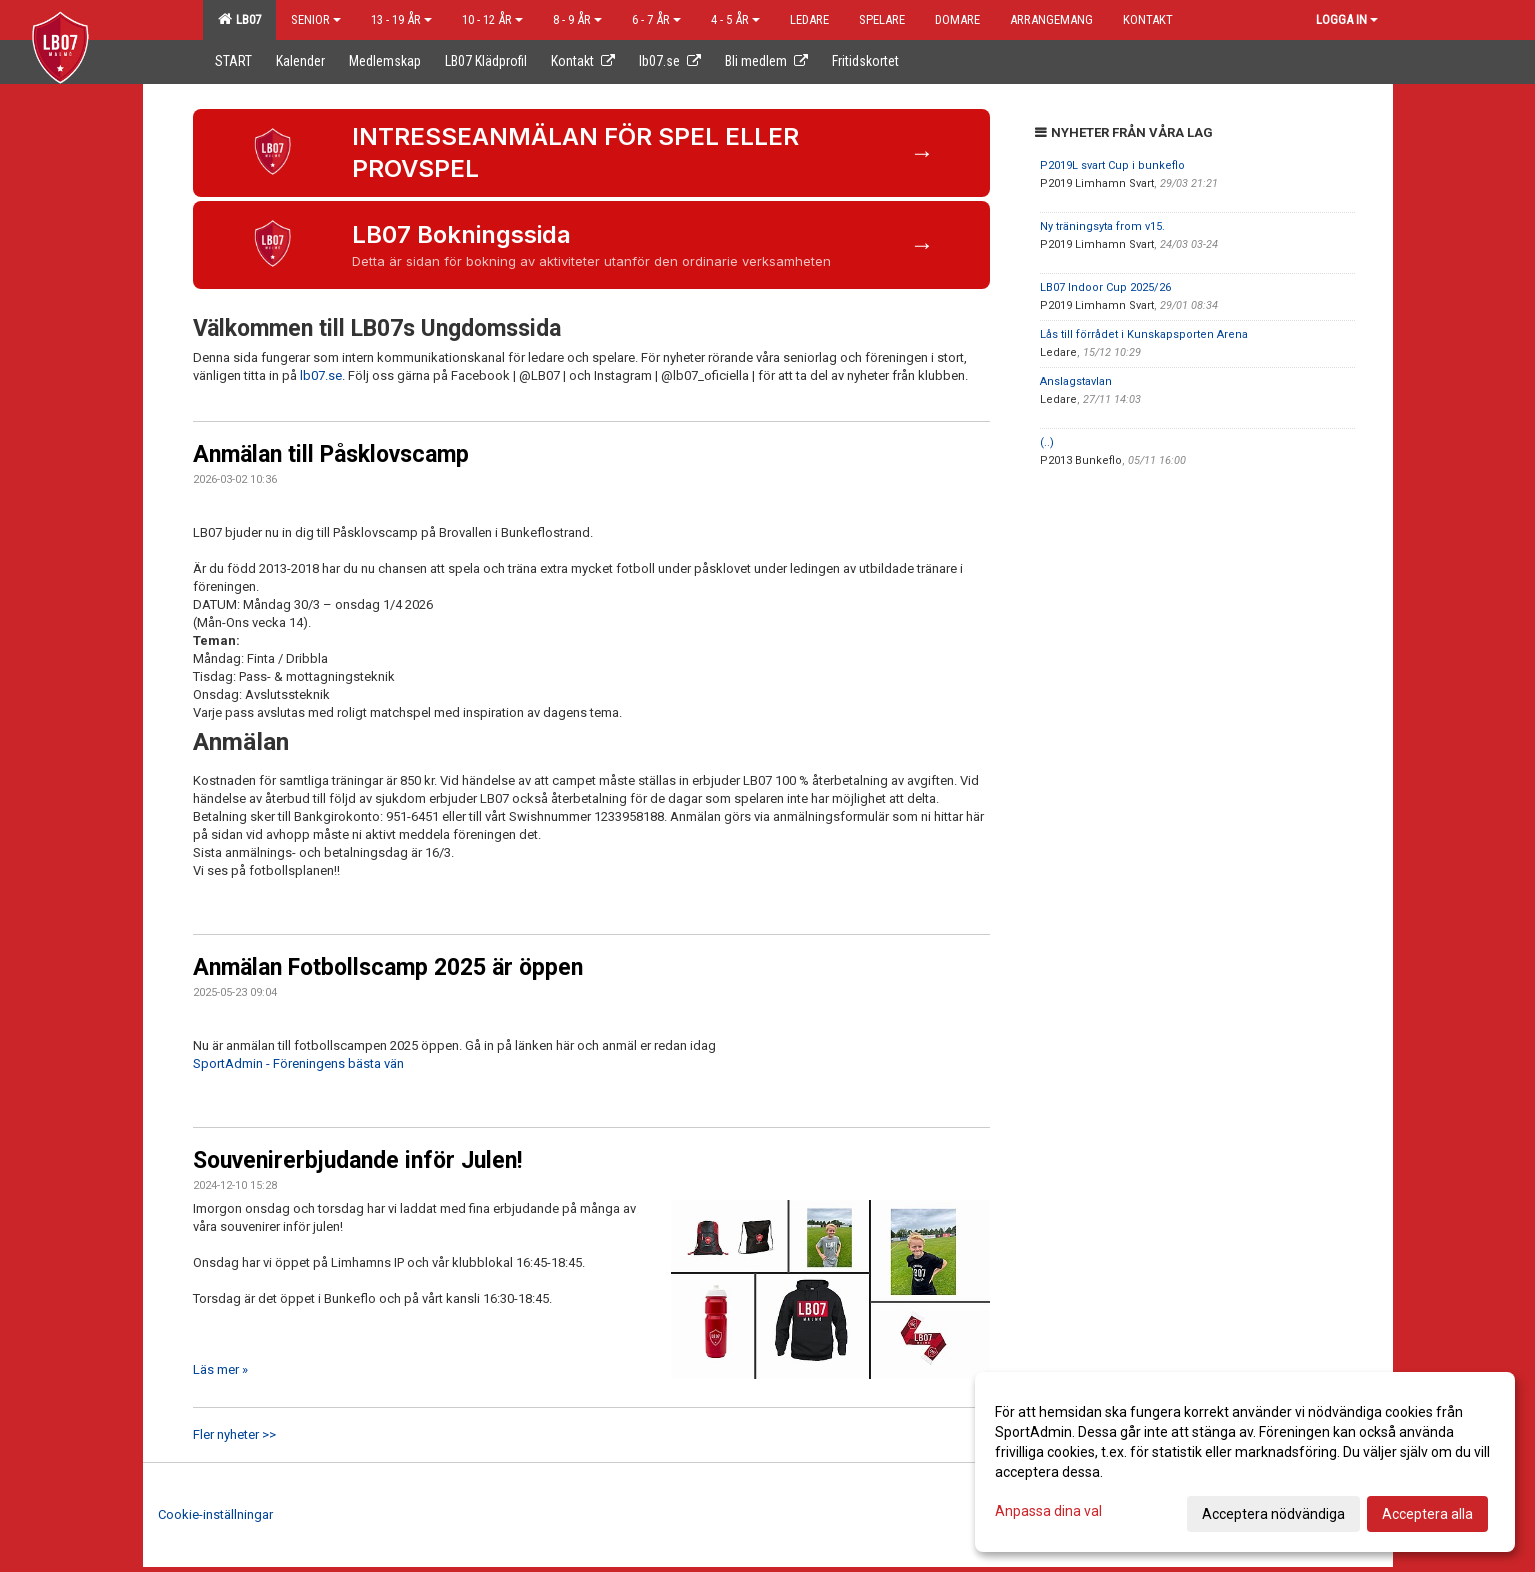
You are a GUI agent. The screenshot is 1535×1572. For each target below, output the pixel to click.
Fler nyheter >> (234, 1434)
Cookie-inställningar (215, 1514)
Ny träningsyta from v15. (1102, 226)
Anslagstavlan (1076, 381)
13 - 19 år (401, 19)
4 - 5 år (735, 19)
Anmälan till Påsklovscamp (331, 454)
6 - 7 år (656, 19)
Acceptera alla (1427, 1514)
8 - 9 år (577, 19)
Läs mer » (220, 1369)
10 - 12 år (492, 19)
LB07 (239, 19)
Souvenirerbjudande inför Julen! (357, 1160)
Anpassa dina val (1048, 1511)
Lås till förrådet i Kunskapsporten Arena (1144, 334)
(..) (1047, 442)
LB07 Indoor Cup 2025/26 (1105, 287)
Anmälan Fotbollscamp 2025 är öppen (388, 967)
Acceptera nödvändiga (1273, 1514)
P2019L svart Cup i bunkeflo (1112, 165)
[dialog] (1245, 1462)
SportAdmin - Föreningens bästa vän (298, 1063)
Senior (316, 19)
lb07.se (321, 375)
